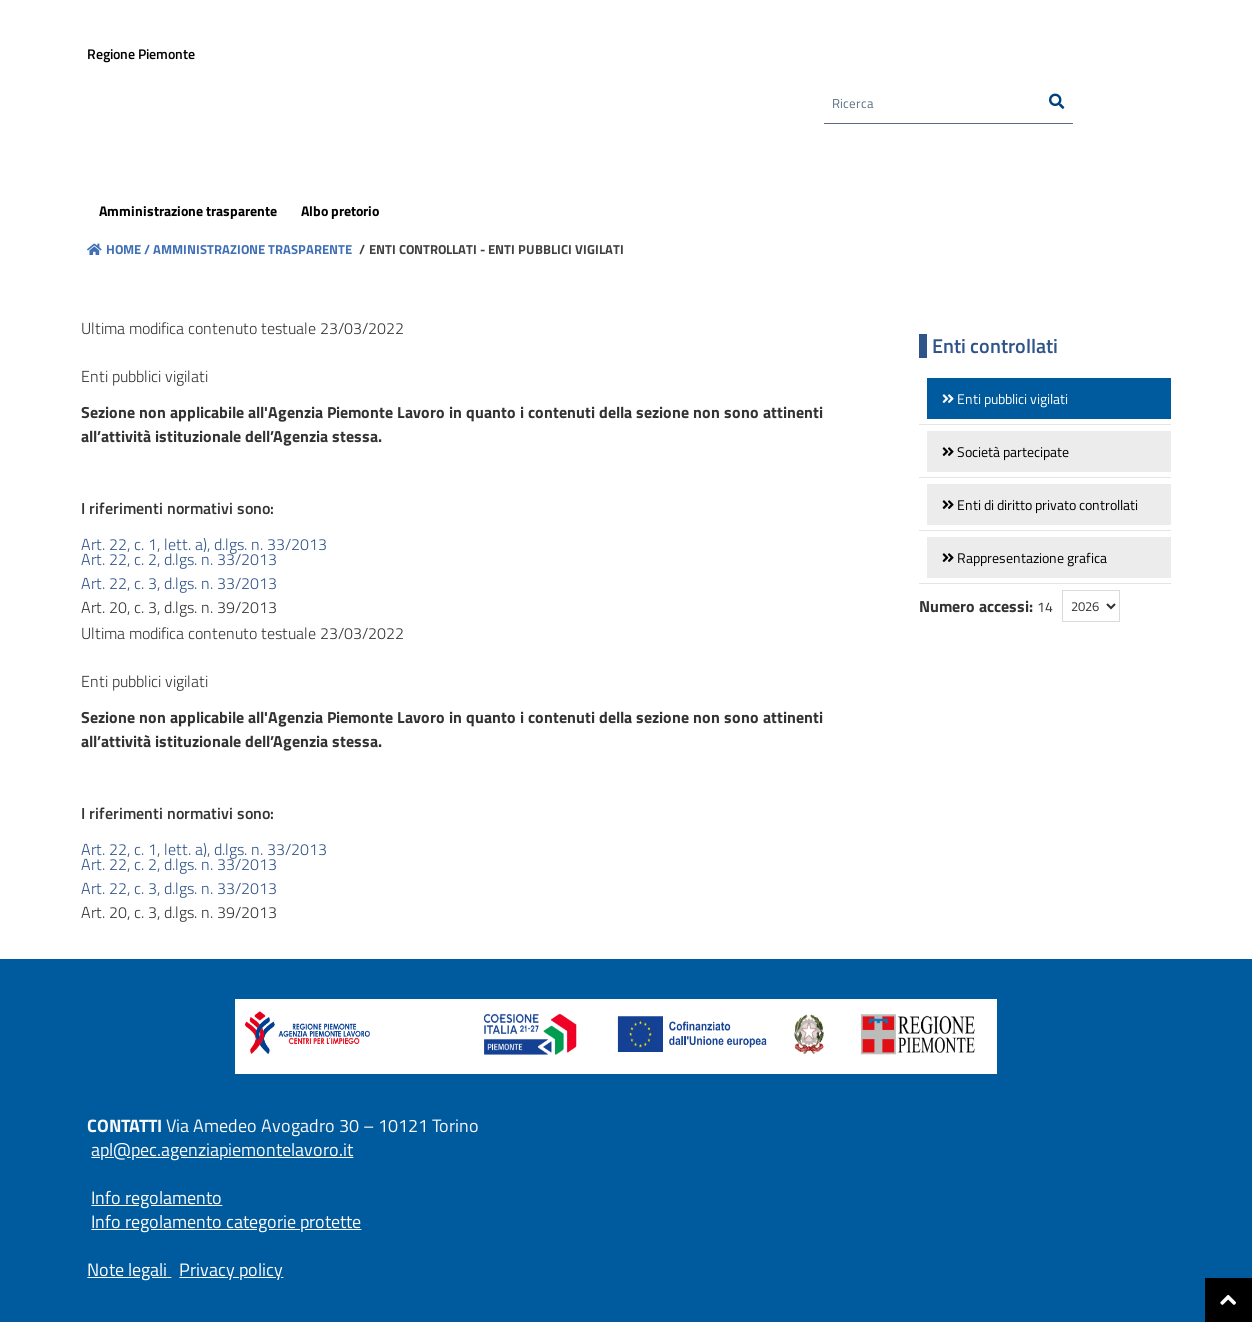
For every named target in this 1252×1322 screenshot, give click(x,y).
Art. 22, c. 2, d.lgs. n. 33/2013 (179, 559)
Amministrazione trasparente (251, 249)
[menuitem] (188, 214)
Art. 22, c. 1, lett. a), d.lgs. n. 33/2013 (204, 544)
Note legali (127, 1269)
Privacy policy (231, 1269)
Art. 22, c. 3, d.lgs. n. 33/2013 (179, 583)
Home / (118, 249)
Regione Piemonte (141, 56)
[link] (1048, 398)
